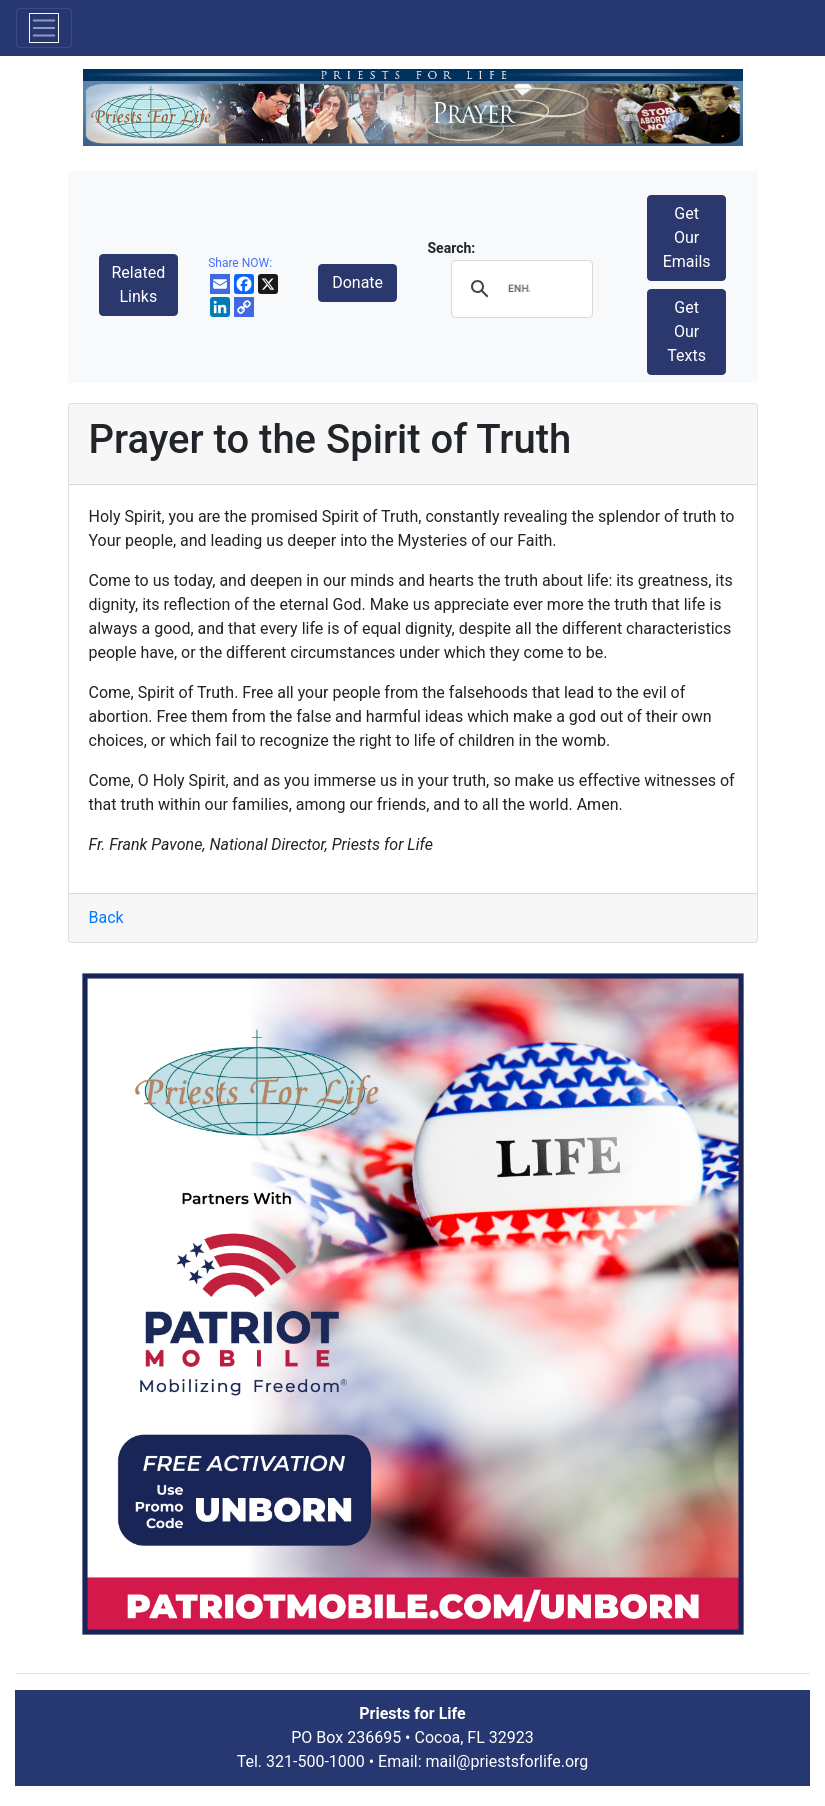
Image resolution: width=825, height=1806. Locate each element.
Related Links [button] (139, 284)
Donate (357, 282)
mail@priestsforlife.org (507, 1761)
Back (106, 917)
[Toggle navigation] (44, 28)
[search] (518, 289)
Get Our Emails (687, 237)
